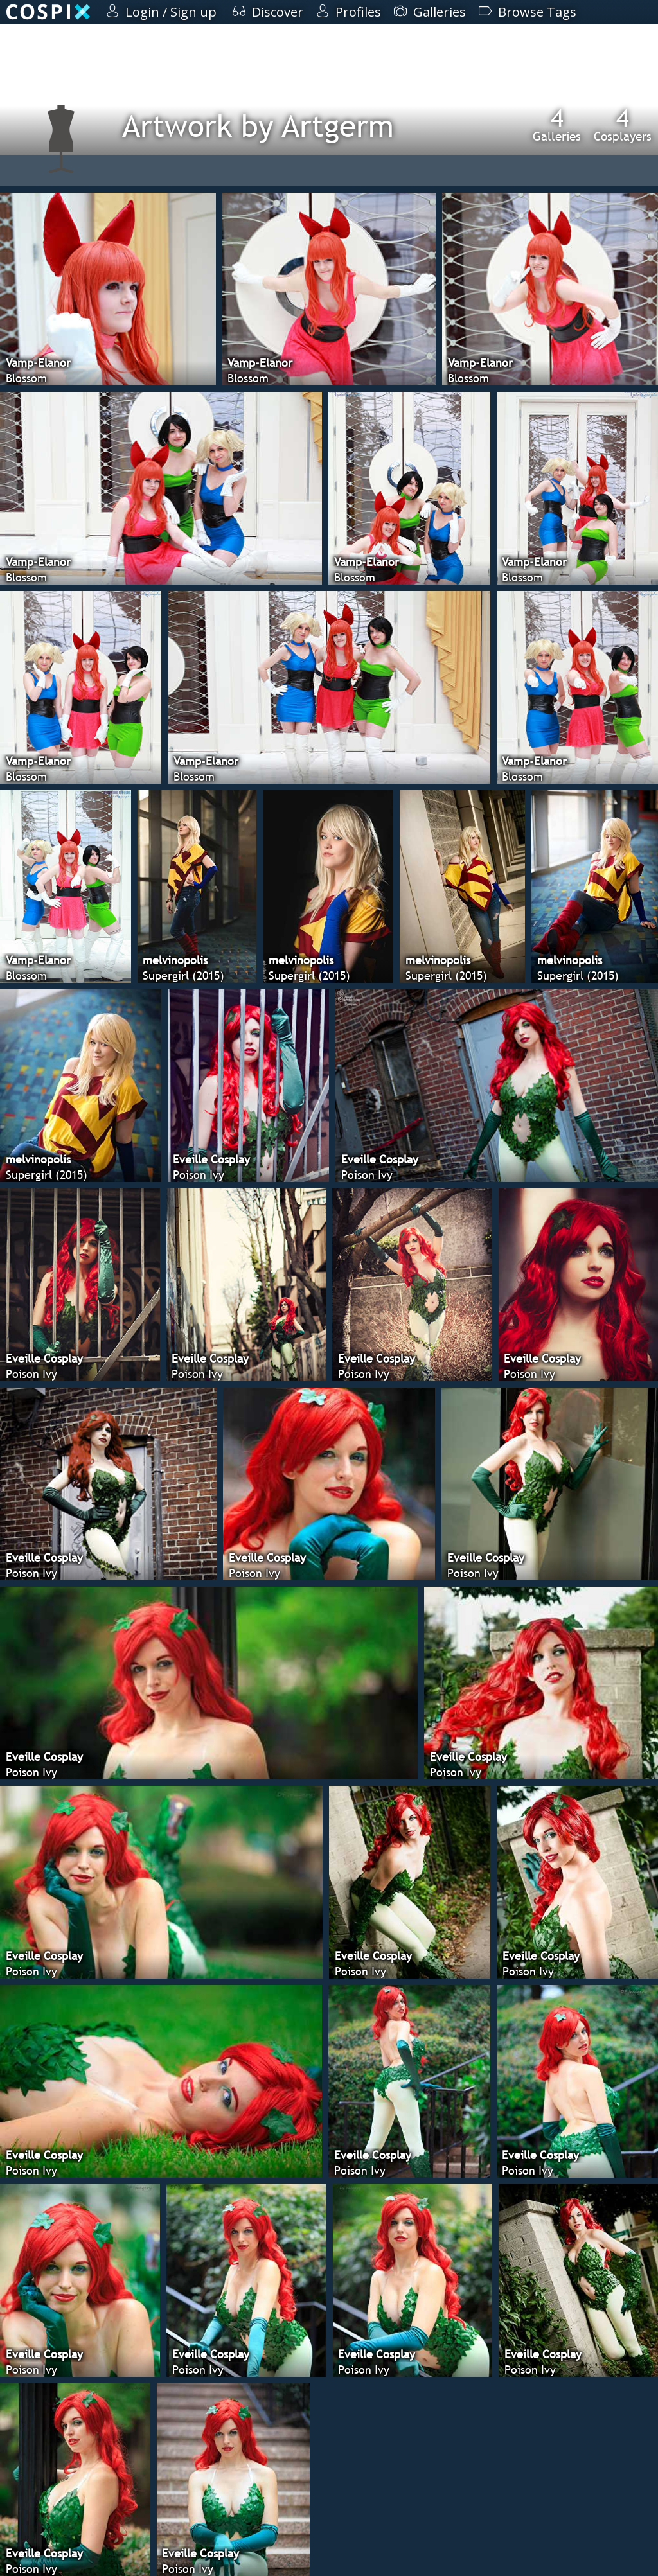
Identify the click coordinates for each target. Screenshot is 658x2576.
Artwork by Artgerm (258, 125)
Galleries (557, 124)
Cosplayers (623, 124)
